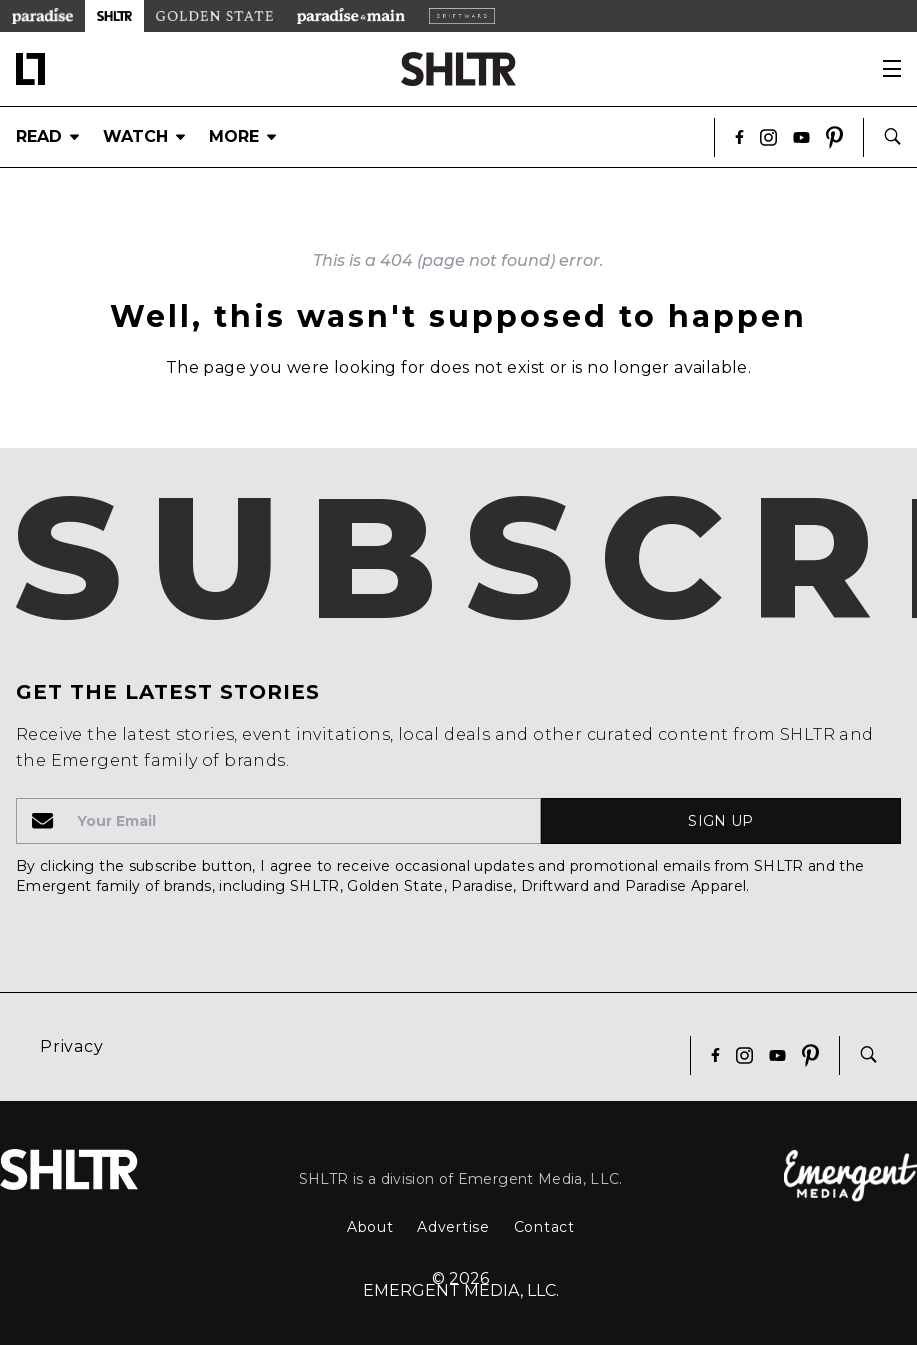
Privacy (72, 1046)
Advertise (453, 1227)
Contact (544, 1227)
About (370, 1227)
